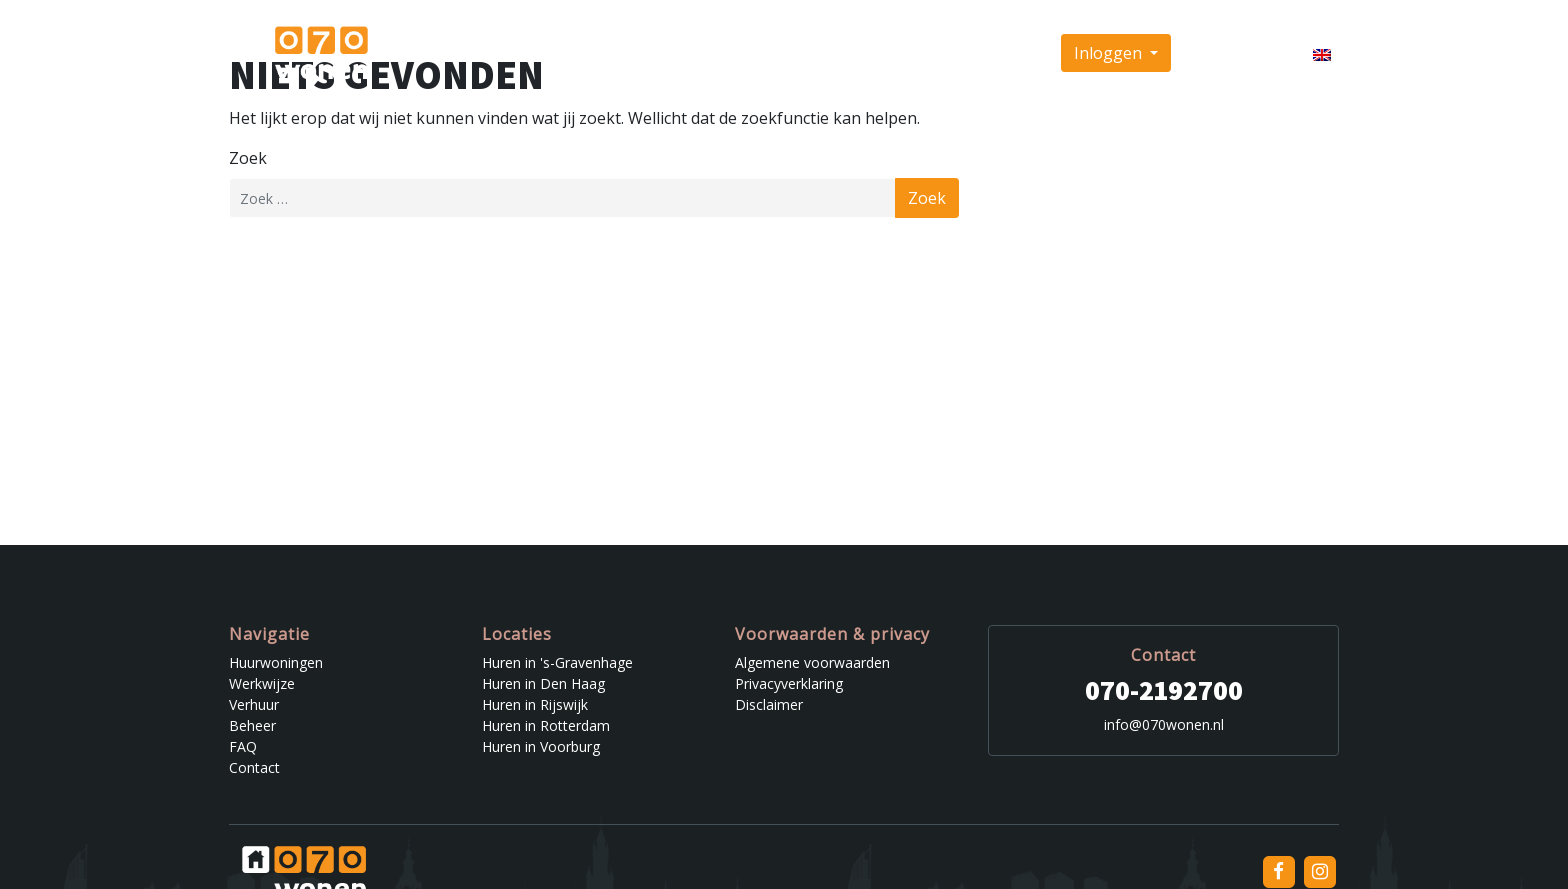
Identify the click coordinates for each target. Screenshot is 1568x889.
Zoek (248, 158)
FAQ (953, 53)
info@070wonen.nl (1164, 724)
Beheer (897, 53)
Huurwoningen (648, 53)
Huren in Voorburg (541, 746)
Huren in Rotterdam (546, 725)
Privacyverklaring (789, 683)
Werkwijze (750, 53)
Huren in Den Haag (543, 683)
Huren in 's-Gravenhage (557, 662)
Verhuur (829, 53)
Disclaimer (769, 704)
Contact (1010, 53)
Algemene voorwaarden (812, 662)
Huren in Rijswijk (535, 704)
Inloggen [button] (1110, 53)
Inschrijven (1230, 53)
